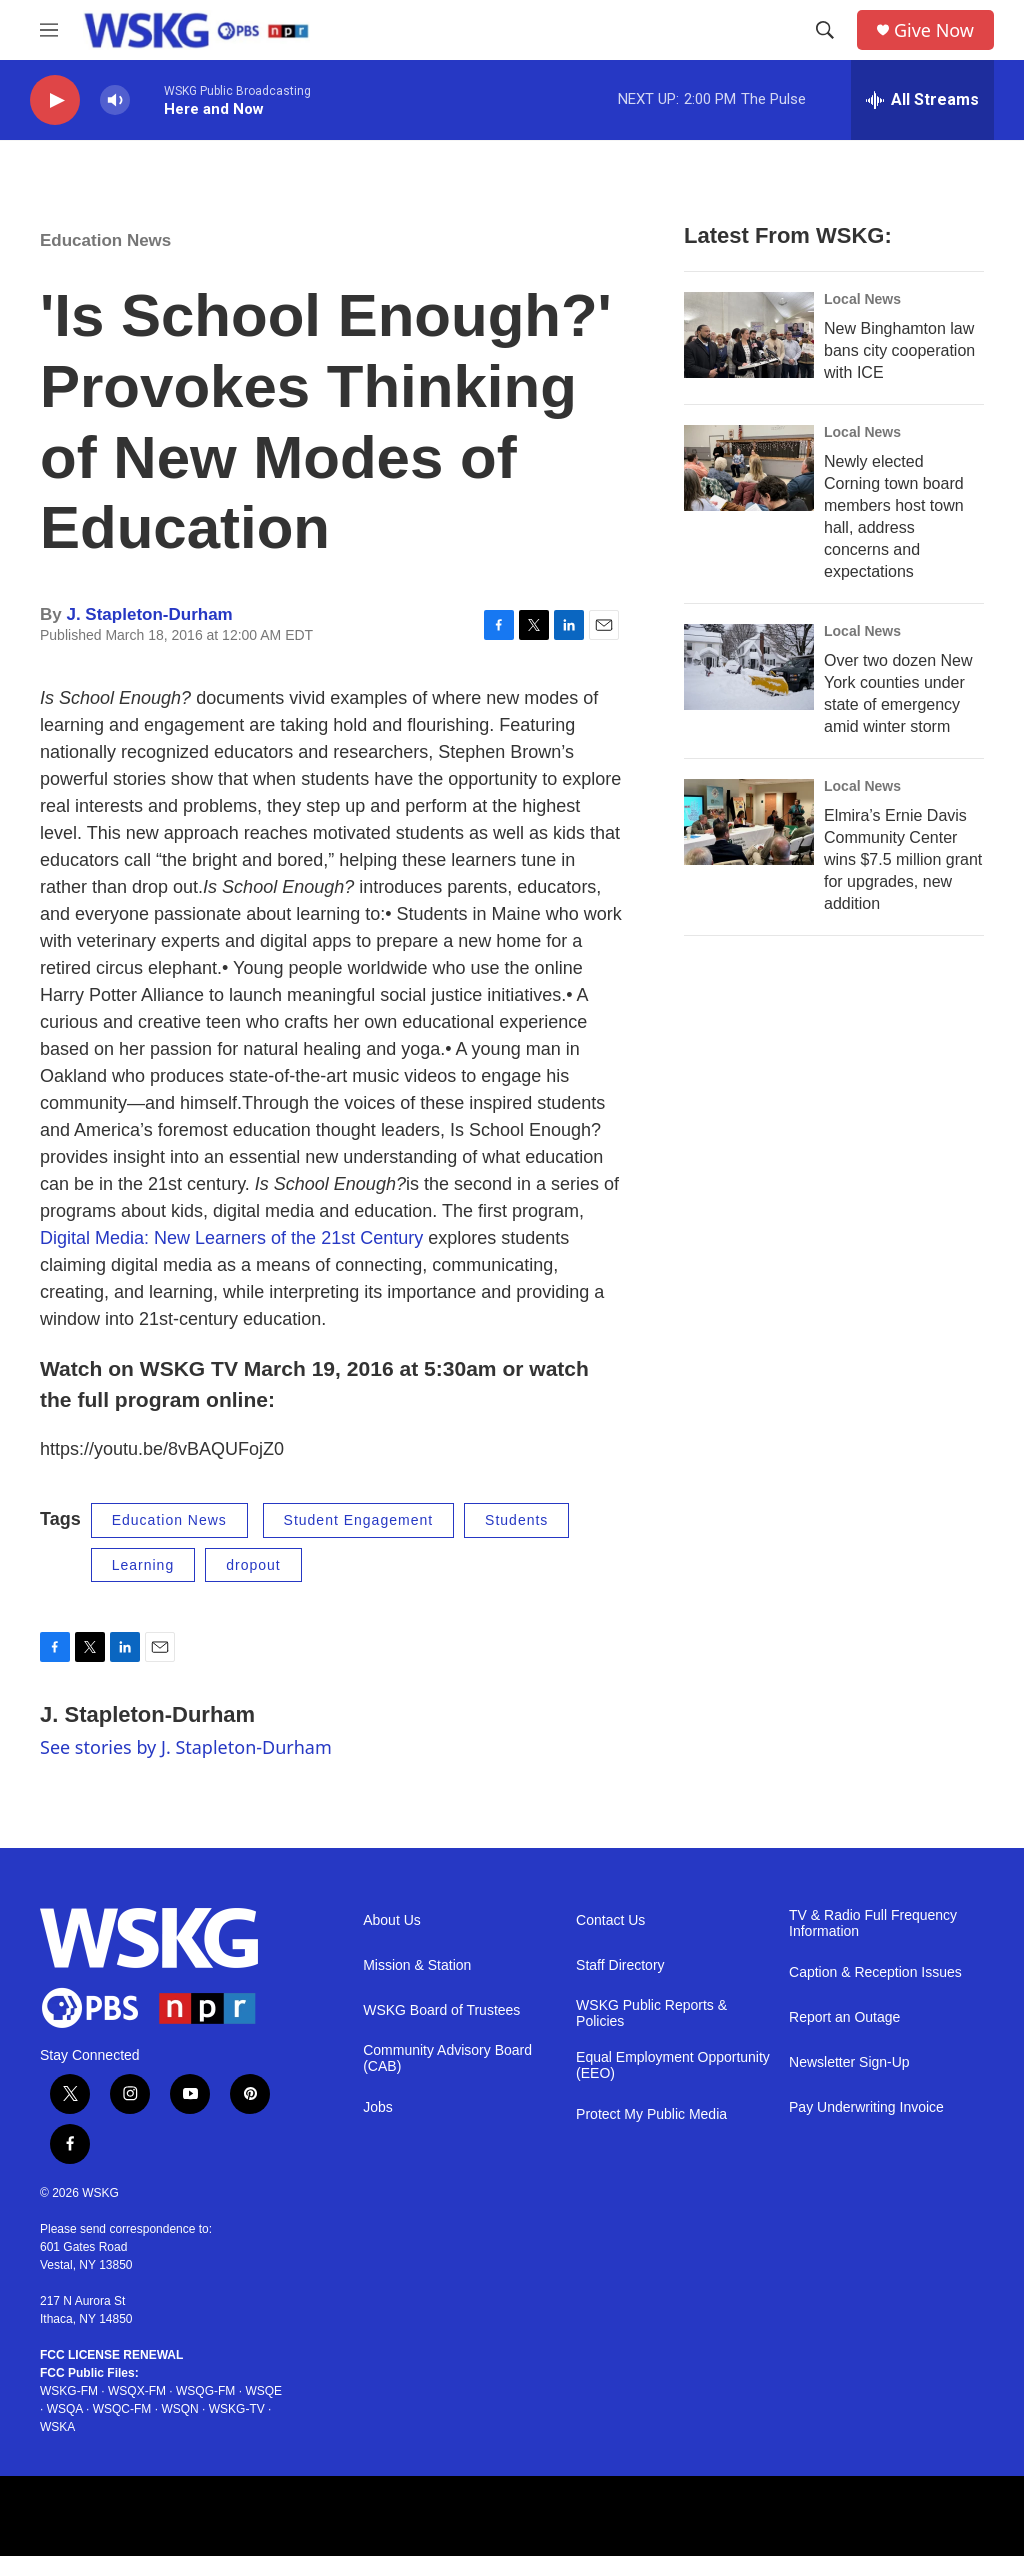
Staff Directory (620, 1965)
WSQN (179, 2409)
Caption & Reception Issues (875, 1972)
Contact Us (610, 1920)
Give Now (934, 30)
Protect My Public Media (651, 2114)
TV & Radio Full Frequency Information (873, 1923)
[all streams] (922, 100)
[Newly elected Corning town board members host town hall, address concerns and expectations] (749, 468)
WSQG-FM (205, 2391)
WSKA (57, 2427)
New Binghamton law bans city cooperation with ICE (899, 350)
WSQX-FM (137, 2391)
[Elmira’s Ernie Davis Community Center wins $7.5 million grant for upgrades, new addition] (749, 822)
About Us (392, 1920)
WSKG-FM (69, 2391)
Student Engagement (359, 1520)
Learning (143, 1565)
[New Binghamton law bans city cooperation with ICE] (749, 335)
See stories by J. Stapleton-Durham (186, 1747)
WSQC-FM (122, 2409)
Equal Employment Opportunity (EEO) (673, 2065)
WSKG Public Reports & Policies (651, 2013)
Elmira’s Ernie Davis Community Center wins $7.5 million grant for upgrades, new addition (903, 859)
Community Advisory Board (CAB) (447, 2058)
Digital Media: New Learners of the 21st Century (231, 1238)
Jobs (378, 2107)
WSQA (65, 2409)
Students (516, 1520)
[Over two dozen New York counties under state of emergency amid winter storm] (749, 667)
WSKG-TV (237, 2409)
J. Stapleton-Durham (149, 614)
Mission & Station (417, 1965)
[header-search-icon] (825, 30)
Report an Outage (844, 2017)
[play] (55, 100)
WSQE (263, 2391)
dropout (253, 1565)
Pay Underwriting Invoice (866, 2107)
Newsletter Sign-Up (849, 2062)
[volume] (115, 100)
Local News (862, 299)
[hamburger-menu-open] (49, 30)
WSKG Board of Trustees (441, 2010)
